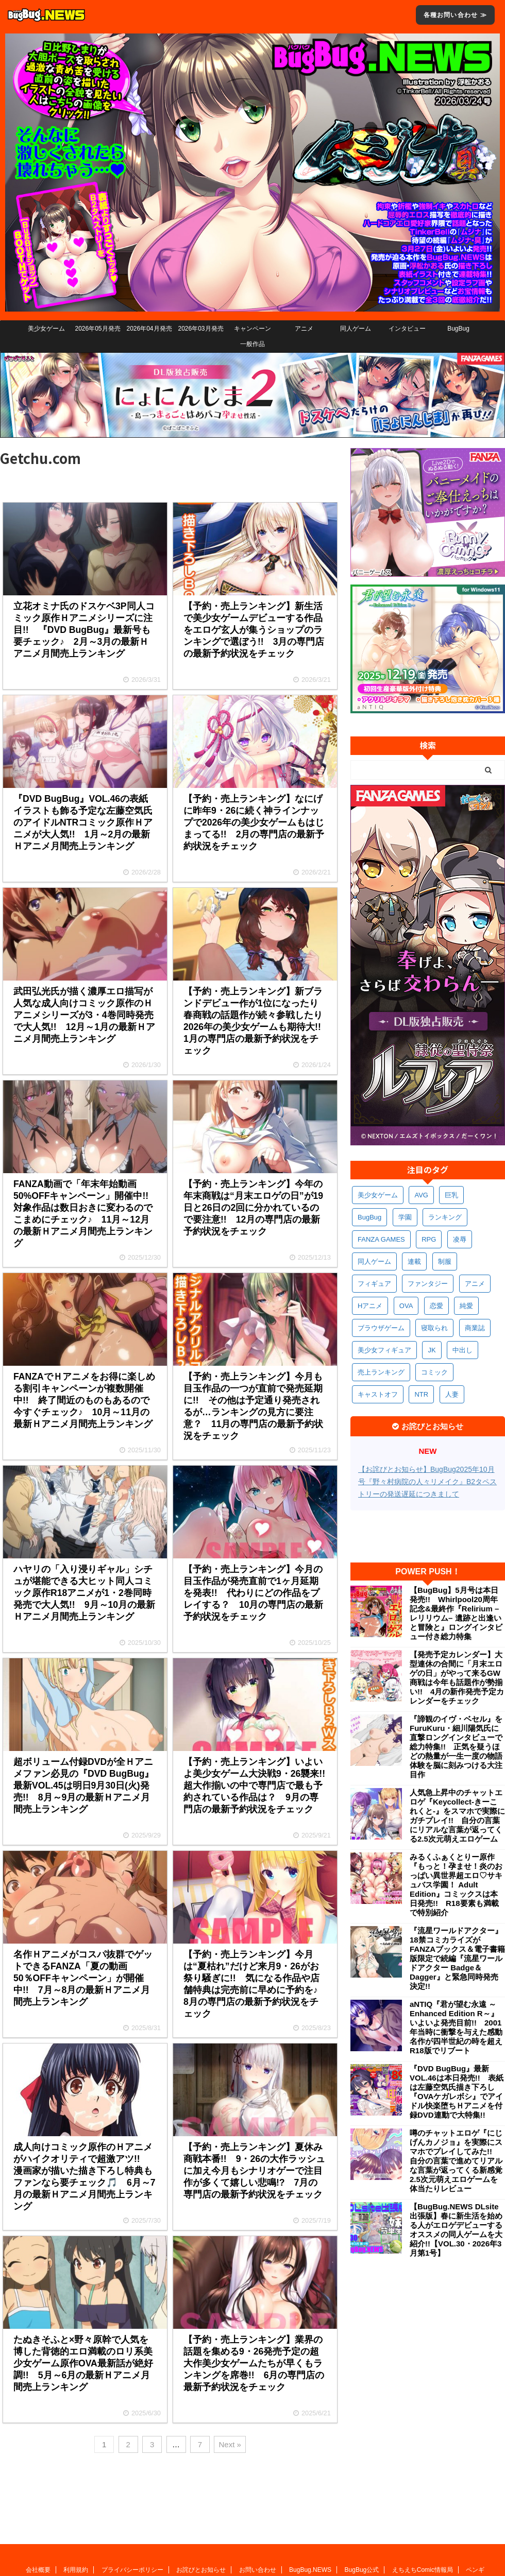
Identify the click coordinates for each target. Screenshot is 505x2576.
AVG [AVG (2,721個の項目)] (421, 1195)
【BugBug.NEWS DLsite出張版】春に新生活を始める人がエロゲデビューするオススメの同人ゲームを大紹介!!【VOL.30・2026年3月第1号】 (456, 2229)
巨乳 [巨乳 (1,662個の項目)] (451, 1195)
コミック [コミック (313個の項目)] (434, 1372)
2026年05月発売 (97, 328)
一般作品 (252, 344)
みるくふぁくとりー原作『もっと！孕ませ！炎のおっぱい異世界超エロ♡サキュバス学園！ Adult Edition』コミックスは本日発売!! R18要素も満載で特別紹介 (456, 1884)
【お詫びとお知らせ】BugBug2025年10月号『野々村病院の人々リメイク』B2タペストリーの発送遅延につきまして (427, 1481)
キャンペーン (252, 328)
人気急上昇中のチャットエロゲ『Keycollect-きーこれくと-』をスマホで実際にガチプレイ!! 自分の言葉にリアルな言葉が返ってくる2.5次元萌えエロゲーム (457, 1815)
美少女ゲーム (46, 328)
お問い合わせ (257, 2501)
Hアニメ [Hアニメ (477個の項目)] (370, 1306)
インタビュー (407, 328)
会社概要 (38, 2501)
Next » (229, 2444)
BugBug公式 (362, 2501)
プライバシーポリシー (132, 2501)
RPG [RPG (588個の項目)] (429, 1239)
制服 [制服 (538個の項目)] (444, 1261)
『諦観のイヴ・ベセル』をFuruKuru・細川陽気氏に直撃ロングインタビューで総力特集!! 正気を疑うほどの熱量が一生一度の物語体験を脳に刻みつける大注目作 (456, 1746)
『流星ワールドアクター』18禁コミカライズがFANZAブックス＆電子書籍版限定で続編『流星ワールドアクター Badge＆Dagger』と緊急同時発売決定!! (457, 1958)
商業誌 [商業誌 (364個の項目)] (475, 1328)
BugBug (458, 328)
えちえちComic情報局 (422, 2501)
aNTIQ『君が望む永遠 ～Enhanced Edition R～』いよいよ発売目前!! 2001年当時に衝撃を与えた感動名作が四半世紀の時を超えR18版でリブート (456, 2027)
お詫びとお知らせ (201, 2501)
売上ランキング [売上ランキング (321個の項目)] (381, 1372)
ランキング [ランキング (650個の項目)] (445, 1217)
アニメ (304, 328)
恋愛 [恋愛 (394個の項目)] (436, 1306)
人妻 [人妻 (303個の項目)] (452, 1394)
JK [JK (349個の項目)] (431, 1350)
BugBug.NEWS (310, 2501)
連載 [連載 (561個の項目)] (414, 1261)
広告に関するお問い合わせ (269, 2511)
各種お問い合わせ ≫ (455, 15)
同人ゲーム (355, 328)
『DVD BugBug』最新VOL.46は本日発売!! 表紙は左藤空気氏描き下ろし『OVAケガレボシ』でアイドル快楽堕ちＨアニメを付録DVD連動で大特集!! (456, 2091)
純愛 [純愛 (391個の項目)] (466, 1306)
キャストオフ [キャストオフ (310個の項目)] (378, 1394)
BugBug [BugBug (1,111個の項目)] (369, 1217)
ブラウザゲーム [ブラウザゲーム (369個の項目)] (381, 1328)
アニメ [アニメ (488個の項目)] (475, 1283)
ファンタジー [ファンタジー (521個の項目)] (428, 1283)
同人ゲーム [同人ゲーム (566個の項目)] (374, 1261)
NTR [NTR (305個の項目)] (421, 1394)
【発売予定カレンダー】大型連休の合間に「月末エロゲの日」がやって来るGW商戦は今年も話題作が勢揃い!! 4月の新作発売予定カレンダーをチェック (457, 1677)
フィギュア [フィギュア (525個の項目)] (374, 1283)
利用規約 (75, 2501)
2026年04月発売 (149, 328)
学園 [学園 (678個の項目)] (405, 1217)
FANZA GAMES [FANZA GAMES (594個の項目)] (381, 1239)
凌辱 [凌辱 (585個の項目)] (459, 1239)
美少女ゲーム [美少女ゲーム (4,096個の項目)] (378, 1195)
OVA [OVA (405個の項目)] (406, 1306)
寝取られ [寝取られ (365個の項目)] (434, 1328)
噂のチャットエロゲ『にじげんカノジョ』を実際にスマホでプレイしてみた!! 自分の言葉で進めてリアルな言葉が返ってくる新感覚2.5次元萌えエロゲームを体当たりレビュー (456, 2160)
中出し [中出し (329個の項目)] (462, 1350)
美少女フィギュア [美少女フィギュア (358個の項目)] (384, 1350)
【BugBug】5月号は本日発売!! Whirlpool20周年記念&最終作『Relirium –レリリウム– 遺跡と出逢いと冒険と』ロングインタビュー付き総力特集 (456, 1613)
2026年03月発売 (200, 328)
